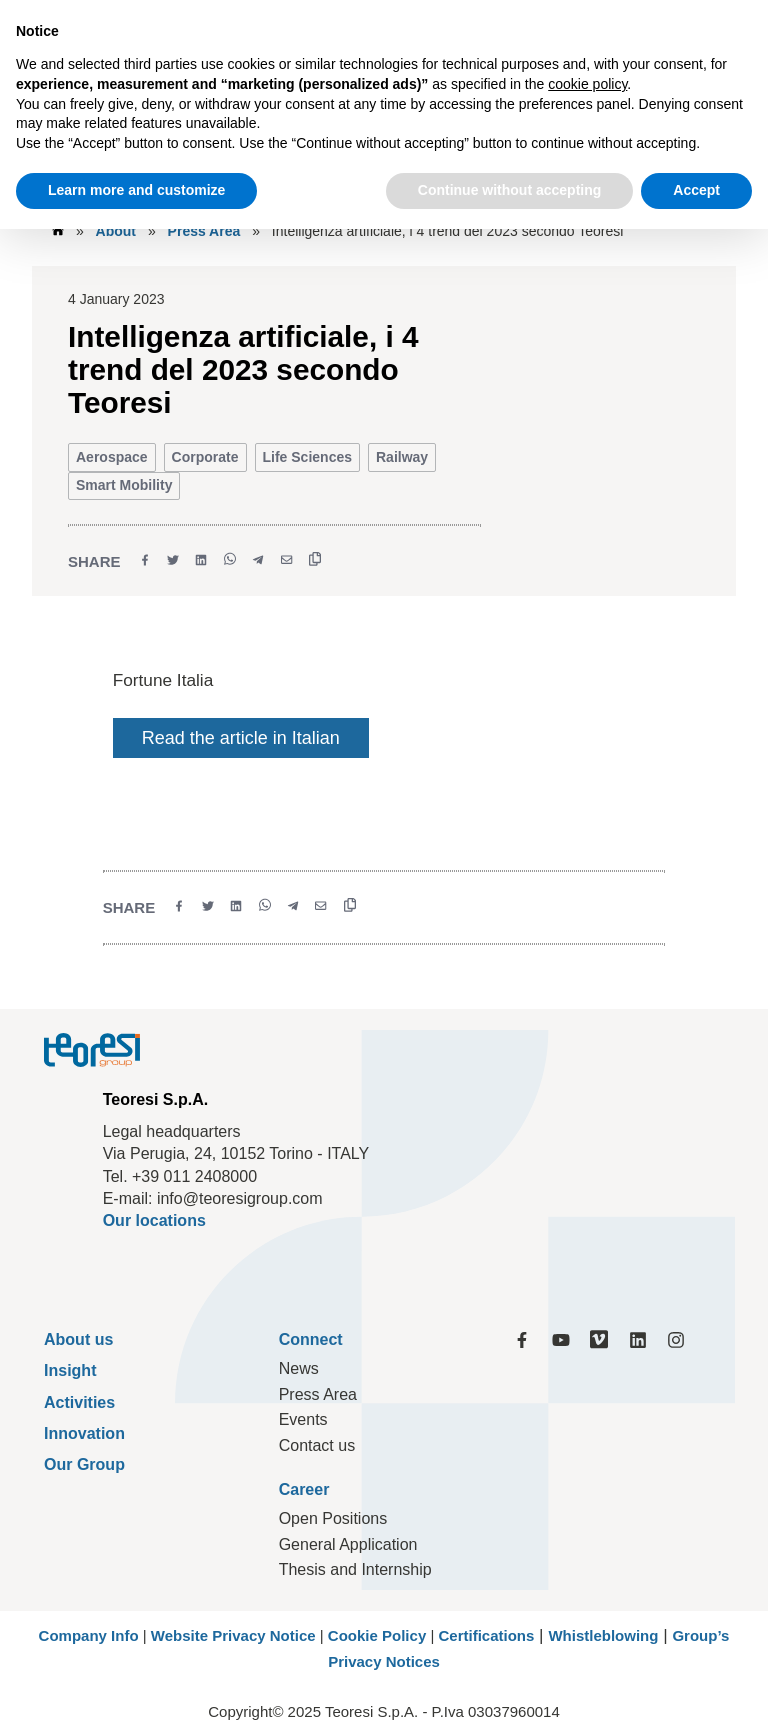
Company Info (89, 1635)
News (299, 1368)
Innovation (84, 1433)
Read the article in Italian (241, 738)
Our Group (84, 1464)
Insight (70, 1370)
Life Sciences (308, 457)
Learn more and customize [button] (136, 190)
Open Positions (333, 1518)
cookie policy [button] (587, 84)
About (116, 231)
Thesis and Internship (355, 1569)
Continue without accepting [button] (510, 190)
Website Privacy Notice (233, 1635)
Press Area (204, 231)
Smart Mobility (124, 485)
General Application (348, 1544)
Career (304, 1489)
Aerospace (112, 457)
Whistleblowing (603, 1635)
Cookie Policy (377, 1635)
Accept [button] (696, 190)
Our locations (154, 1220)
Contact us (317, 1445)
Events (303, 1419)
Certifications (486, 1635)
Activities (79, 1402)
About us (78, 1339)
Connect (311, 1339)
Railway (402, 457)
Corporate (205, 457)
